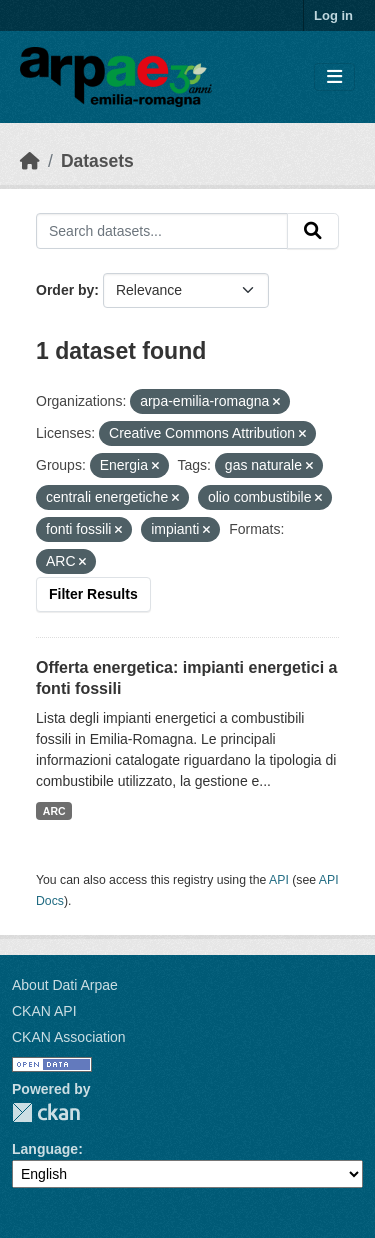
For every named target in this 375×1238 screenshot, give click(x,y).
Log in (333, 15)
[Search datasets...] (162, 231)
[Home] (30, 161)
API (279, 880)
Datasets (97, 161)
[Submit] (313, 231)
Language (45, 1149)
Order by (65, 290)
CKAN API (44, 1011)
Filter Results (93, 594)
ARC (54, 811)
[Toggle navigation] (334, 77)
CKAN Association (69, 1037)
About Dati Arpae (65, 985)
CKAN (46, 1112)
